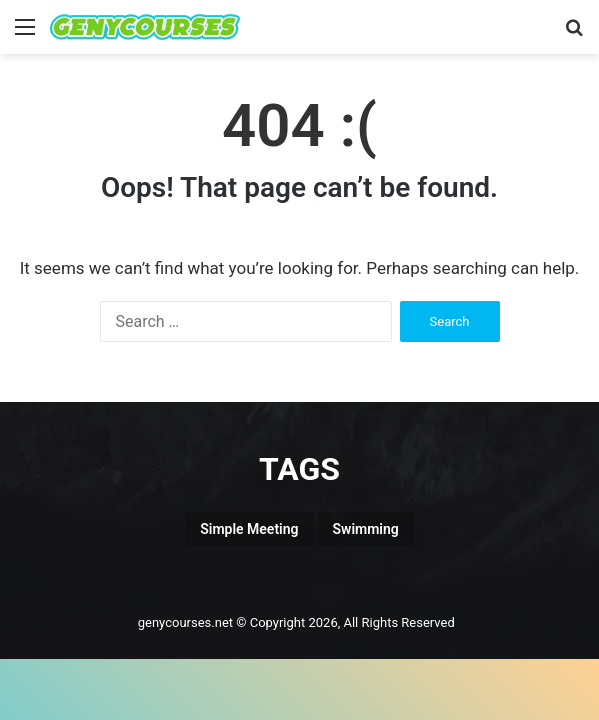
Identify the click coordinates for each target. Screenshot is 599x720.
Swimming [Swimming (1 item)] (366, 529)
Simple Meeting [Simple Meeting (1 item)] (249, 529)
